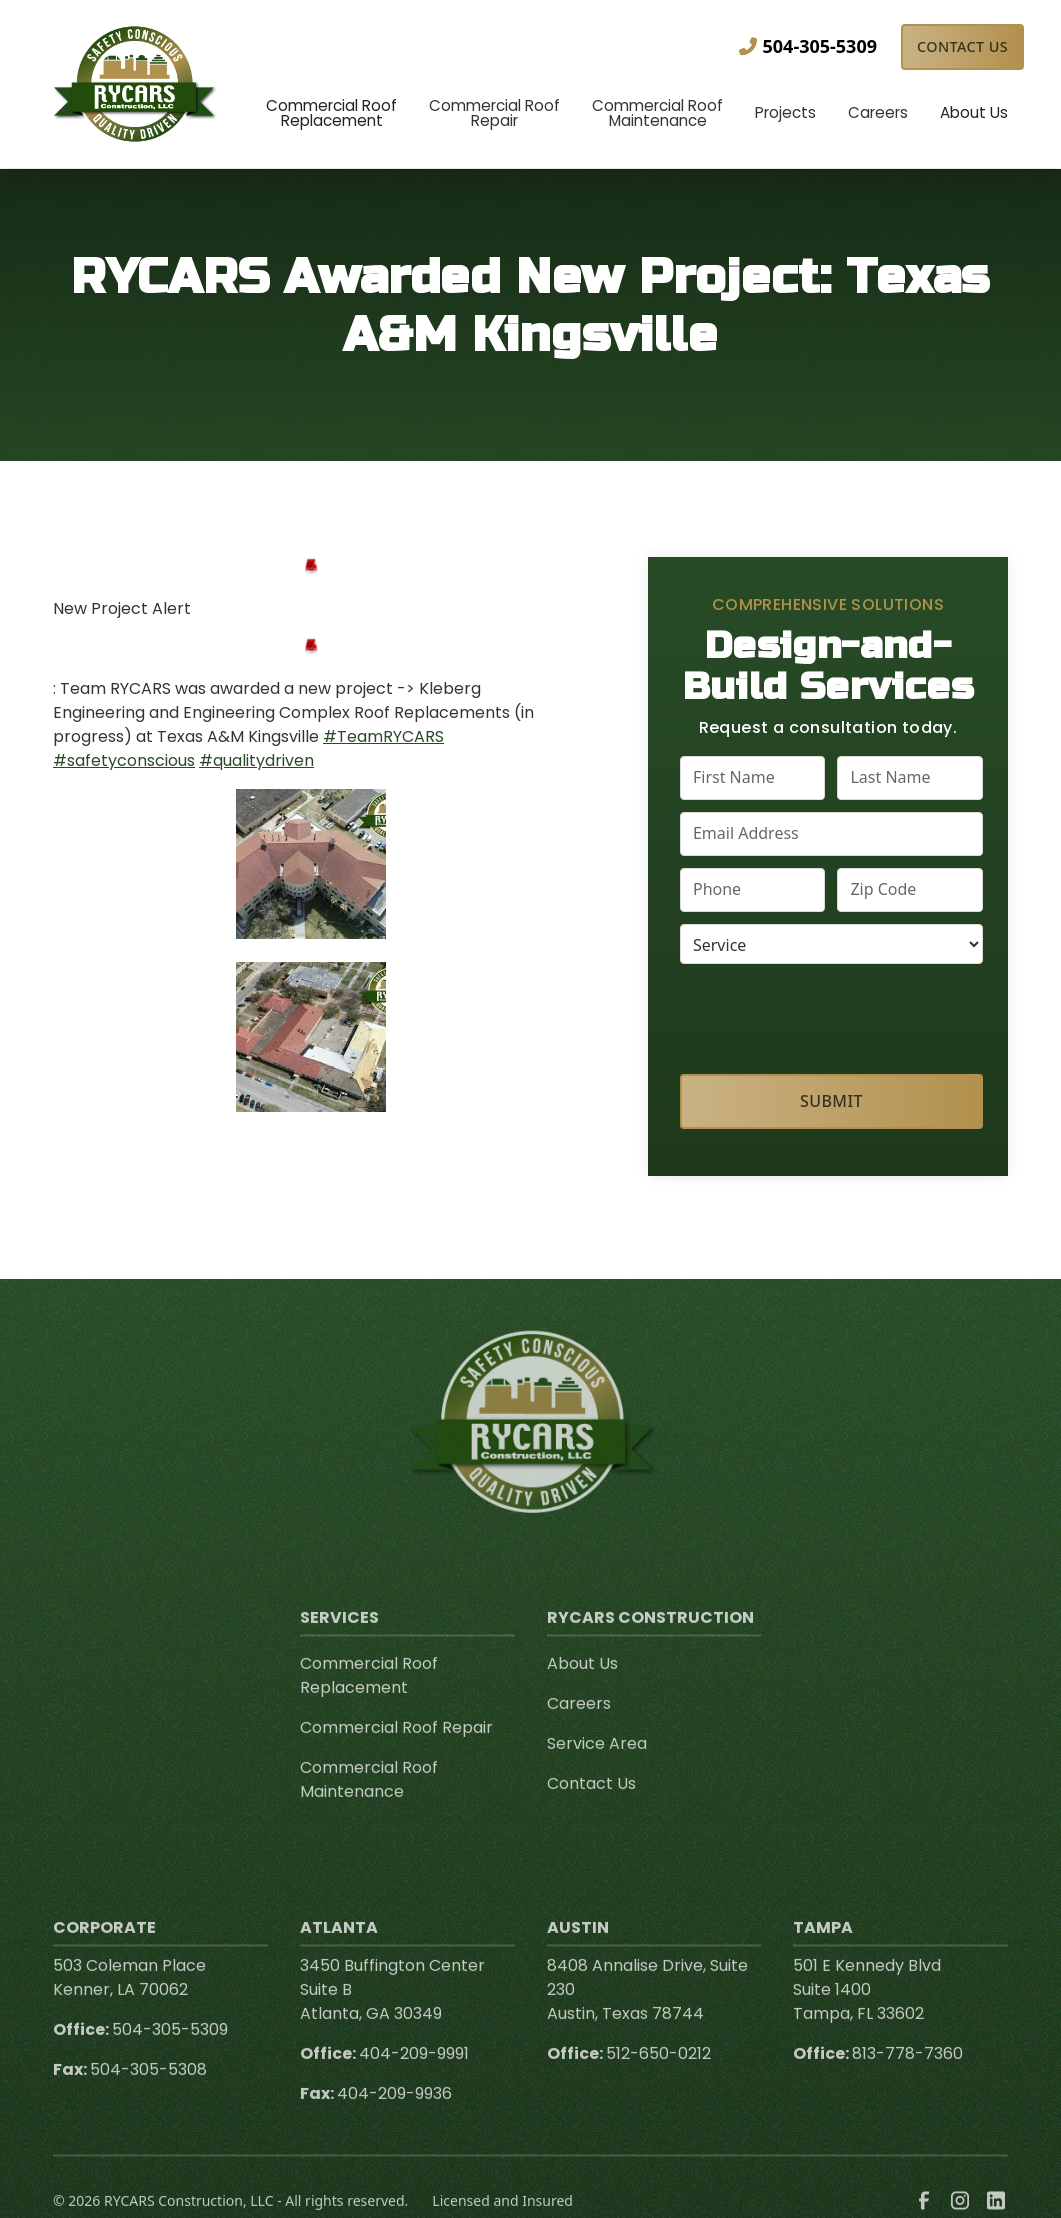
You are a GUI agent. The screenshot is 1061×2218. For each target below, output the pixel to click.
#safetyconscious (124, 760)
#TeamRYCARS (383, 736)
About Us (582, 1685)
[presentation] (832, 1015)
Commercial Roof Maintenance (369, 1801)
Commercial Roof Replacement (369, 1697)
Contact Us (962, 46)
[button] (331, 115)
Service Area (597, 1765)
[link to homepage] (135, 84)
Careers (579, 1725)
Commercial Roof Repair (396, 1749)
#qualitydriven (256, 760)
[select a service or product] (831, 944)
